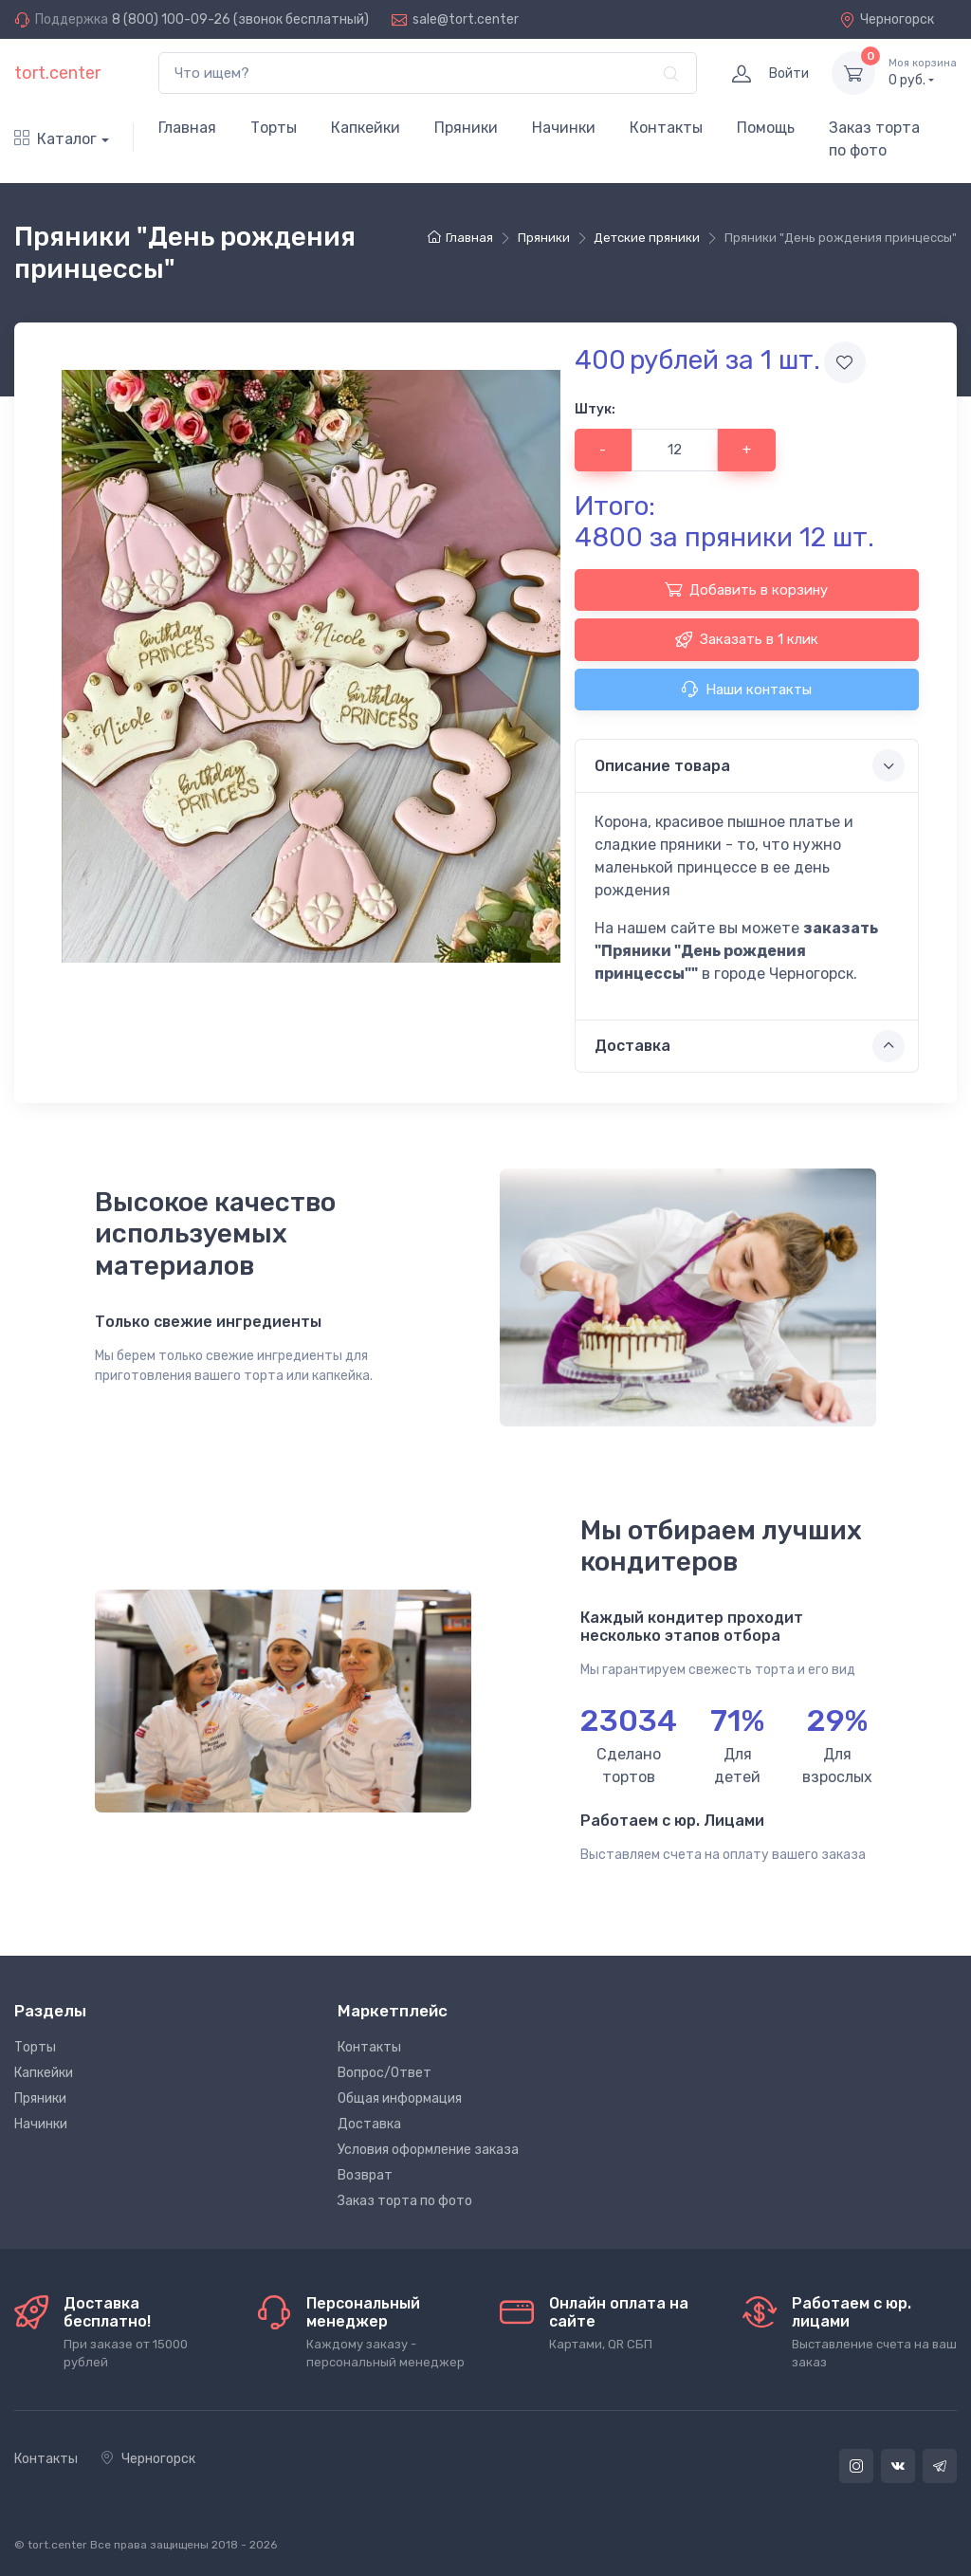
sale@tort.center (465, 19)
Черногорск (886, 19)
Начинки (563, 128)
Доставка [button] (750, 1046)
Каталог (55, 139)
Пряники (466, 128)
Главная (187, 128)
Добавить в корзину (746, 589)
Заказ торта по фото (874, 139)
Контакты (666, 128)
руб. (923, 72)
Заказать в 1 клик (746, 639)
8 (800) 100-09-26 (171, 19)
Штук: (595, 409)
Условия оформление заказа (428, 2150)
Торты (273, 128)
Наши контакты (746, 688)
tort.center (57, 73)
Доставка (369, 2124)
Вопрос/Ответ (384, 2073)
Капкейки (365, 128)
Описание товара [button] (750, 765)
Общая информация (400, 2098)
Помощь (766, 128)
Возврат (365, 2175)
